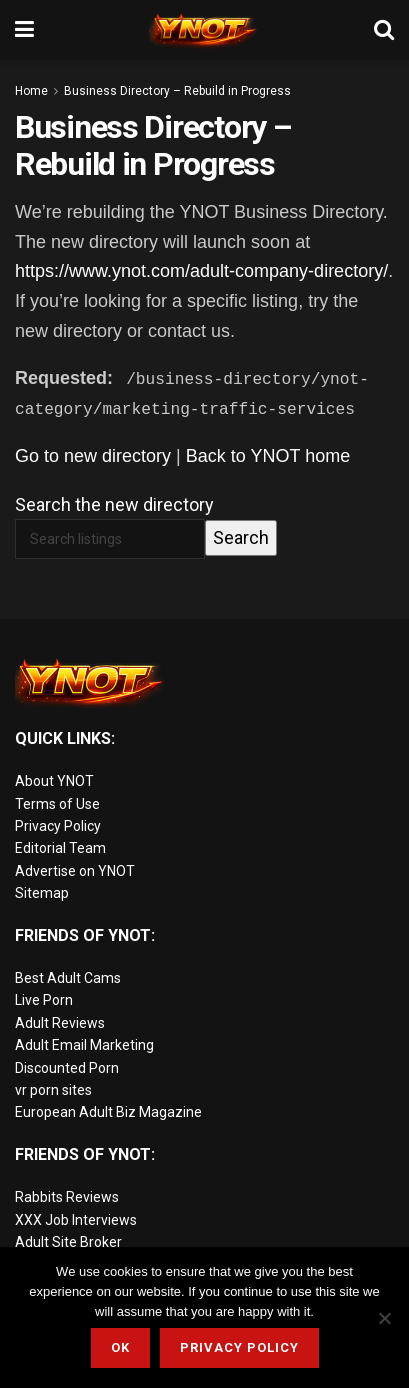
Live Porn (44, 1000)
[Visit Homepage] (204, 30)
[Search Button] (384, 30)
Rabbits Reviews (67, 1197)
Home (31, 91)
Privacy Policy (58, 826)
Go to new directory (93, 456)
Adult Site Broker (68, 1242)
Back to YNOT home (268, 456)
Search (241, 537)
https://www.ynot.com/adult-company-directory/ (201, 271)
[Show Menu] (24, 30)
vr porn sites (53, 1090)
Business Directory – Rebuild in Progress (177, 91)
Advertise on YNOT (75, 871)
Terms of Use (57, 804)
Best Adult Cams (68, 978)
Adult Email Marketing (84, 1045)
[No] (384, 1318)
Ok (120, 1347)
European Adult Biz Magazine (108, 1112)
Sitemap (42, 893)
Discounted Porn (67, 1067)
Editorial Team (60, 848)
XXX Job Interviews (76, 1219)
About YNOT (54, 781)
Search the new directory (114, 503)
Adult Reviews (60, 1023)
